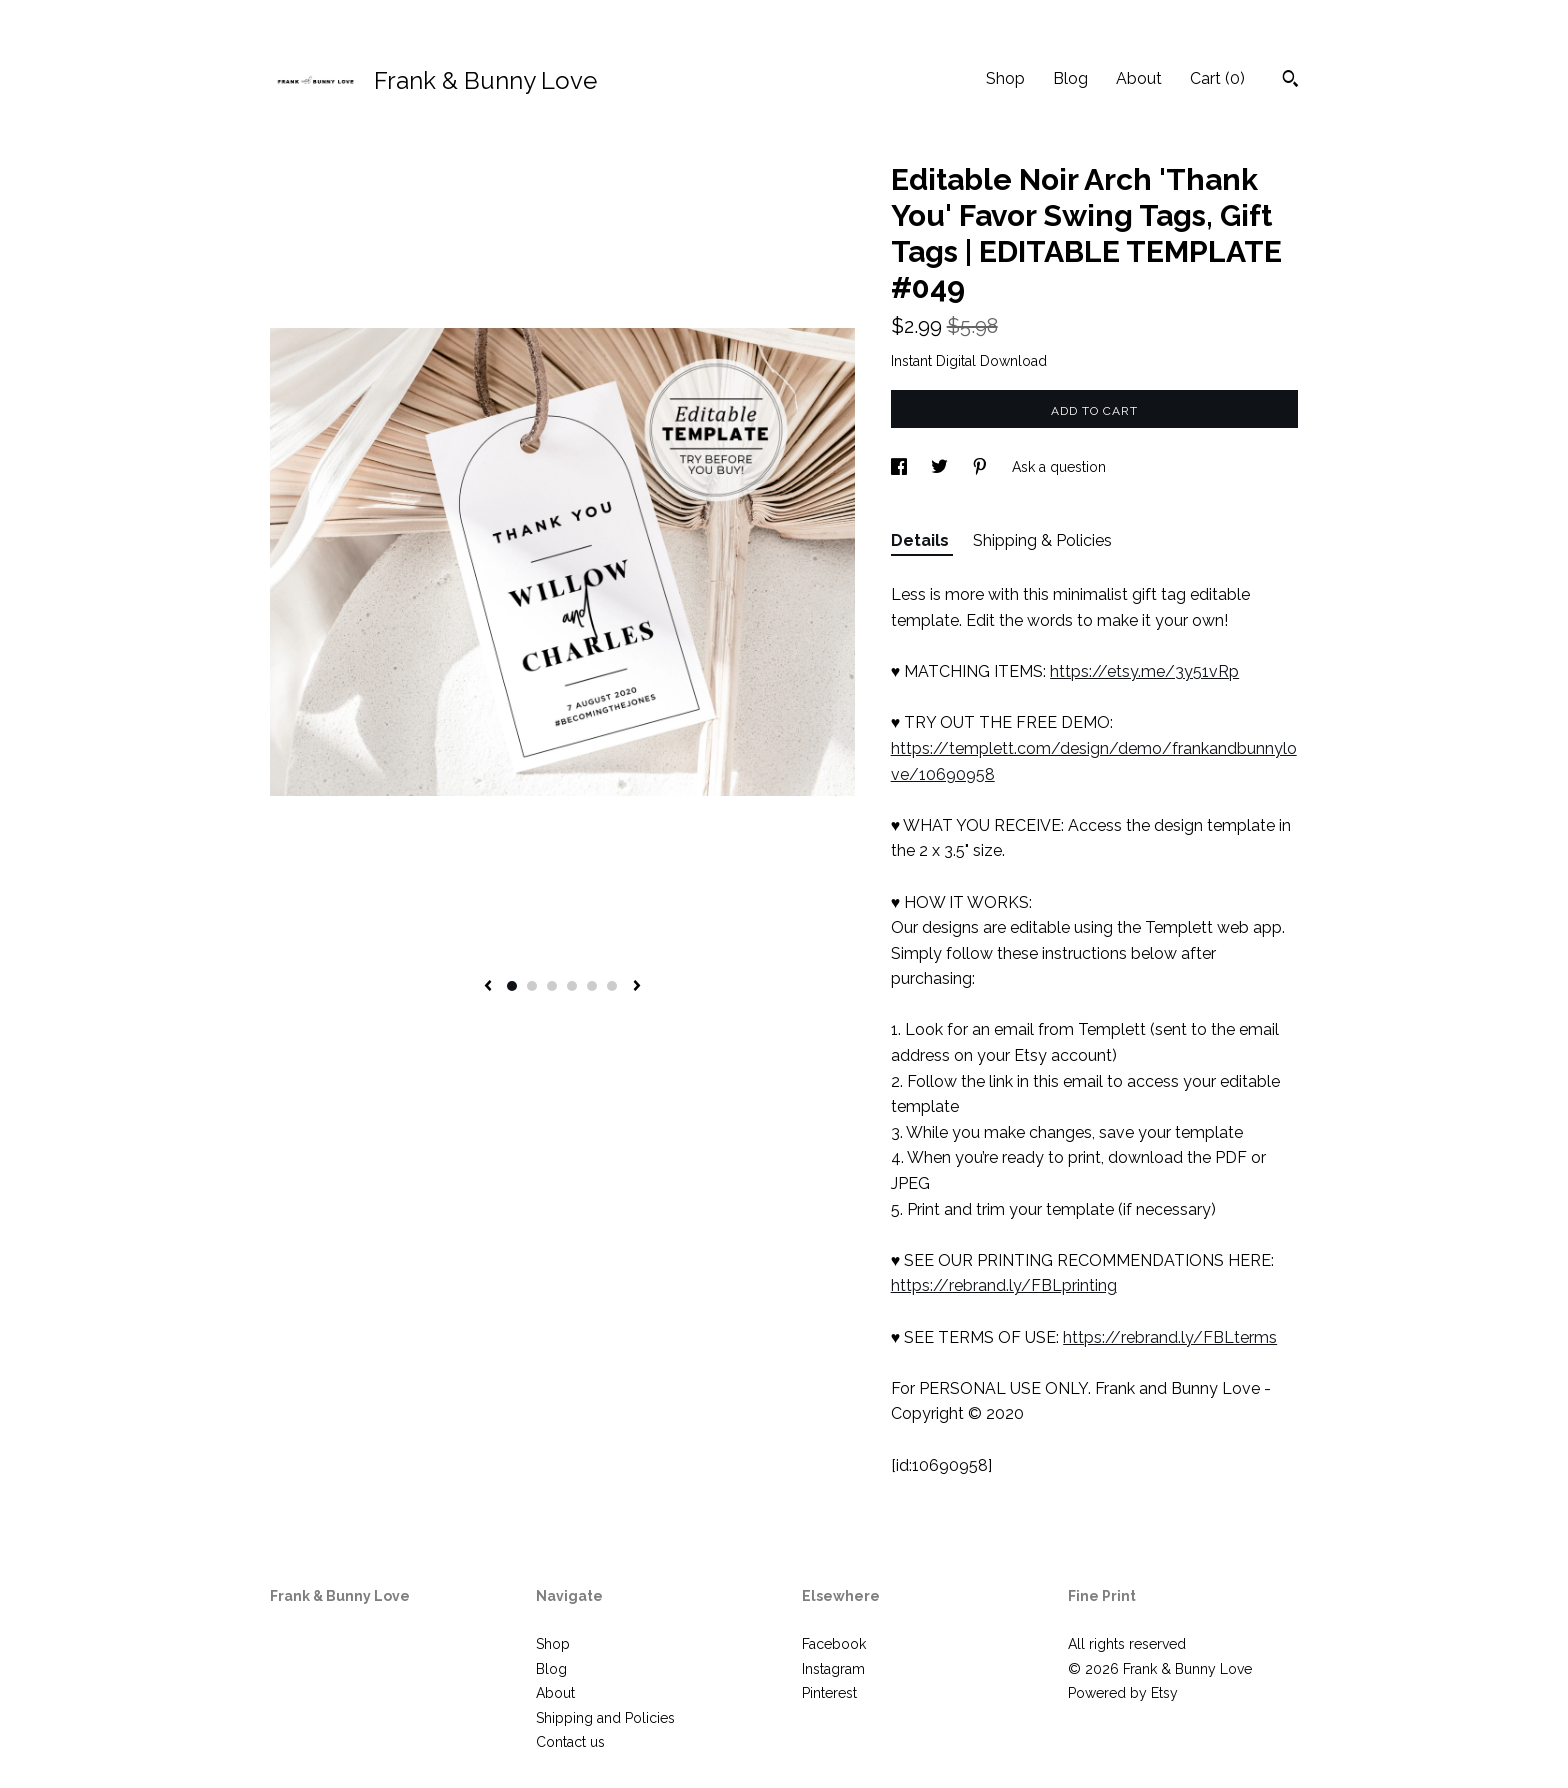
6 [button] (612, 986)
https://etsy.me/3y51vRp (1144, 671)
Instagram (833, 1669)
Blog (1070, 78)
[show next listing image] (637, 987)
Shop (1005, 78)
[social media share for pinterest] (982, 467)
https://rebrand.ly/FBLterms (1170, 1337)
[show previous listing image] (488, 987)
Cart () (1217, 78)
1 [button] (512, 986)
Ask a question (1059, 467)
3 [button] (552, 986)
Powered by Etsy (1123, 1693)
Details (922, 540)
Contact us (570, 1742)
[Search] (1290, 81)
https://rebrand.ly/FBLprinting (1004, 1285)
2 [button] (532, 986)
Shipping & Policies (1042, 540)
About (1139, 78)
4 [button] (572, 986)
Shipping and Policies (605, 1718)
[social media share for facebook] (901, 467)
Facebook (834, 1644)
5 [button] (592, 986)
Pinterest (829, 1693)
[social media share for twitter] (941, 467)
